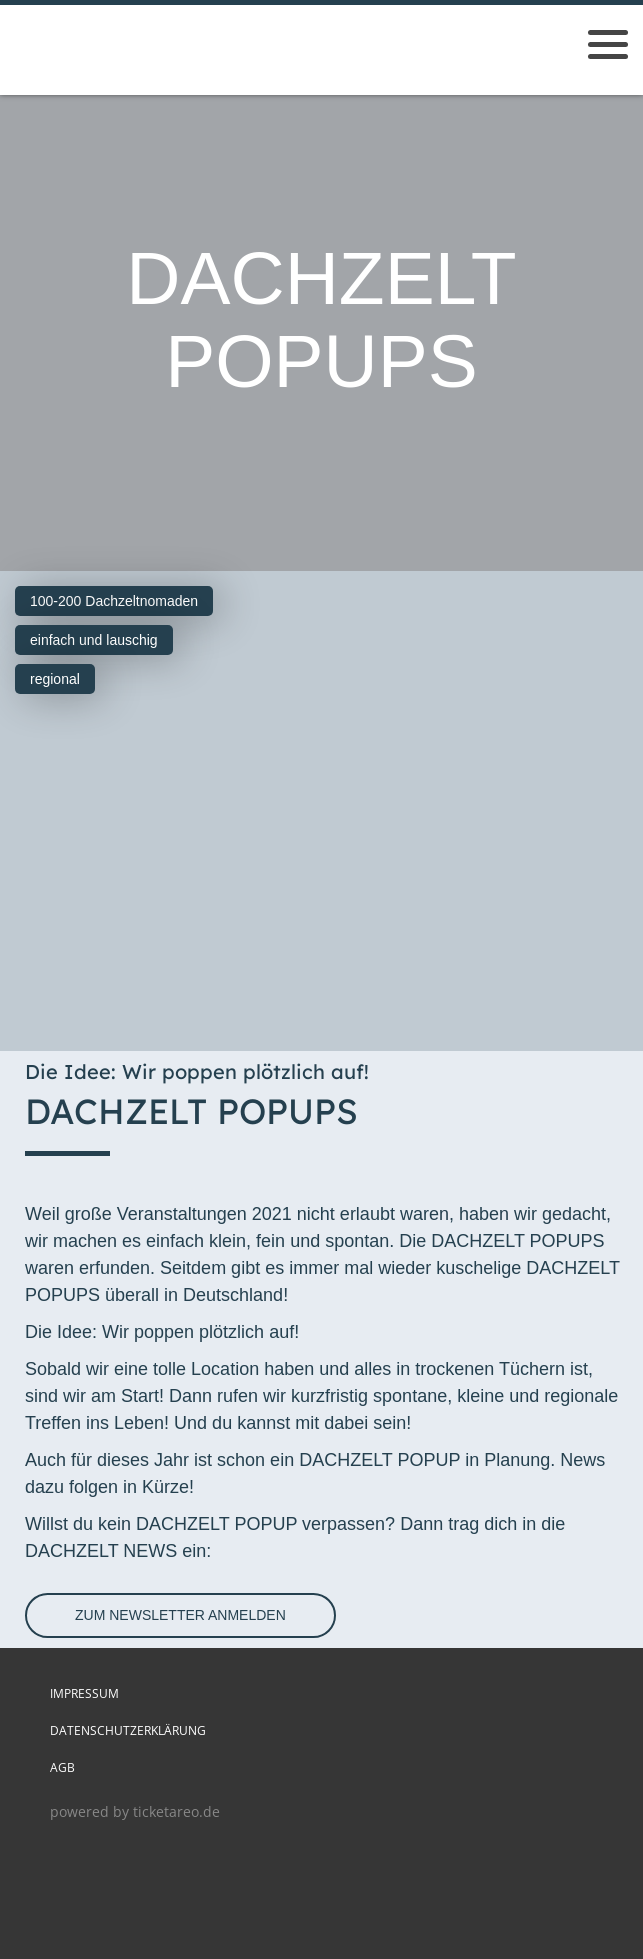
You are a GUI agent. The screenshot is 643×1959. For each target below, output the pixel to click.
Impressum (84, 1693)
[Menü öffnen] (608, 44)
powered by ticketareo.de (135, 1811)
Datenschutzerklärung (128, 1730)
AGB (62, 1767)
